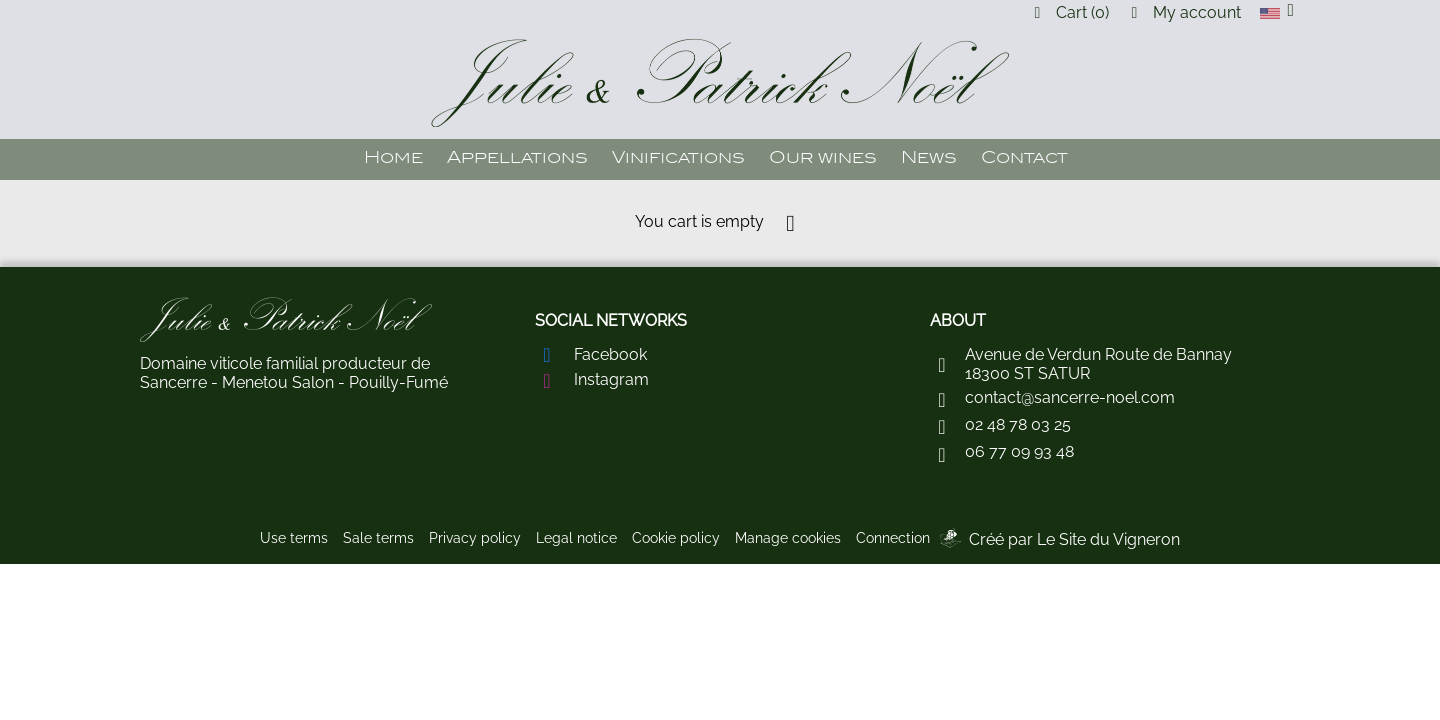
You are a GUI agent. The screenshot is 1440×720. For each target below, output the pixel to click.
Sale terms (378, 538)
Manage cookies (788, 538)
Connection (893, 538)
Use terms (294, 538)
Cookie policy (676, 538)
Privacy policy (475, 538)
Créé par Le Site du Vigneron (1074, 539)
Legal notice (576, 538)
